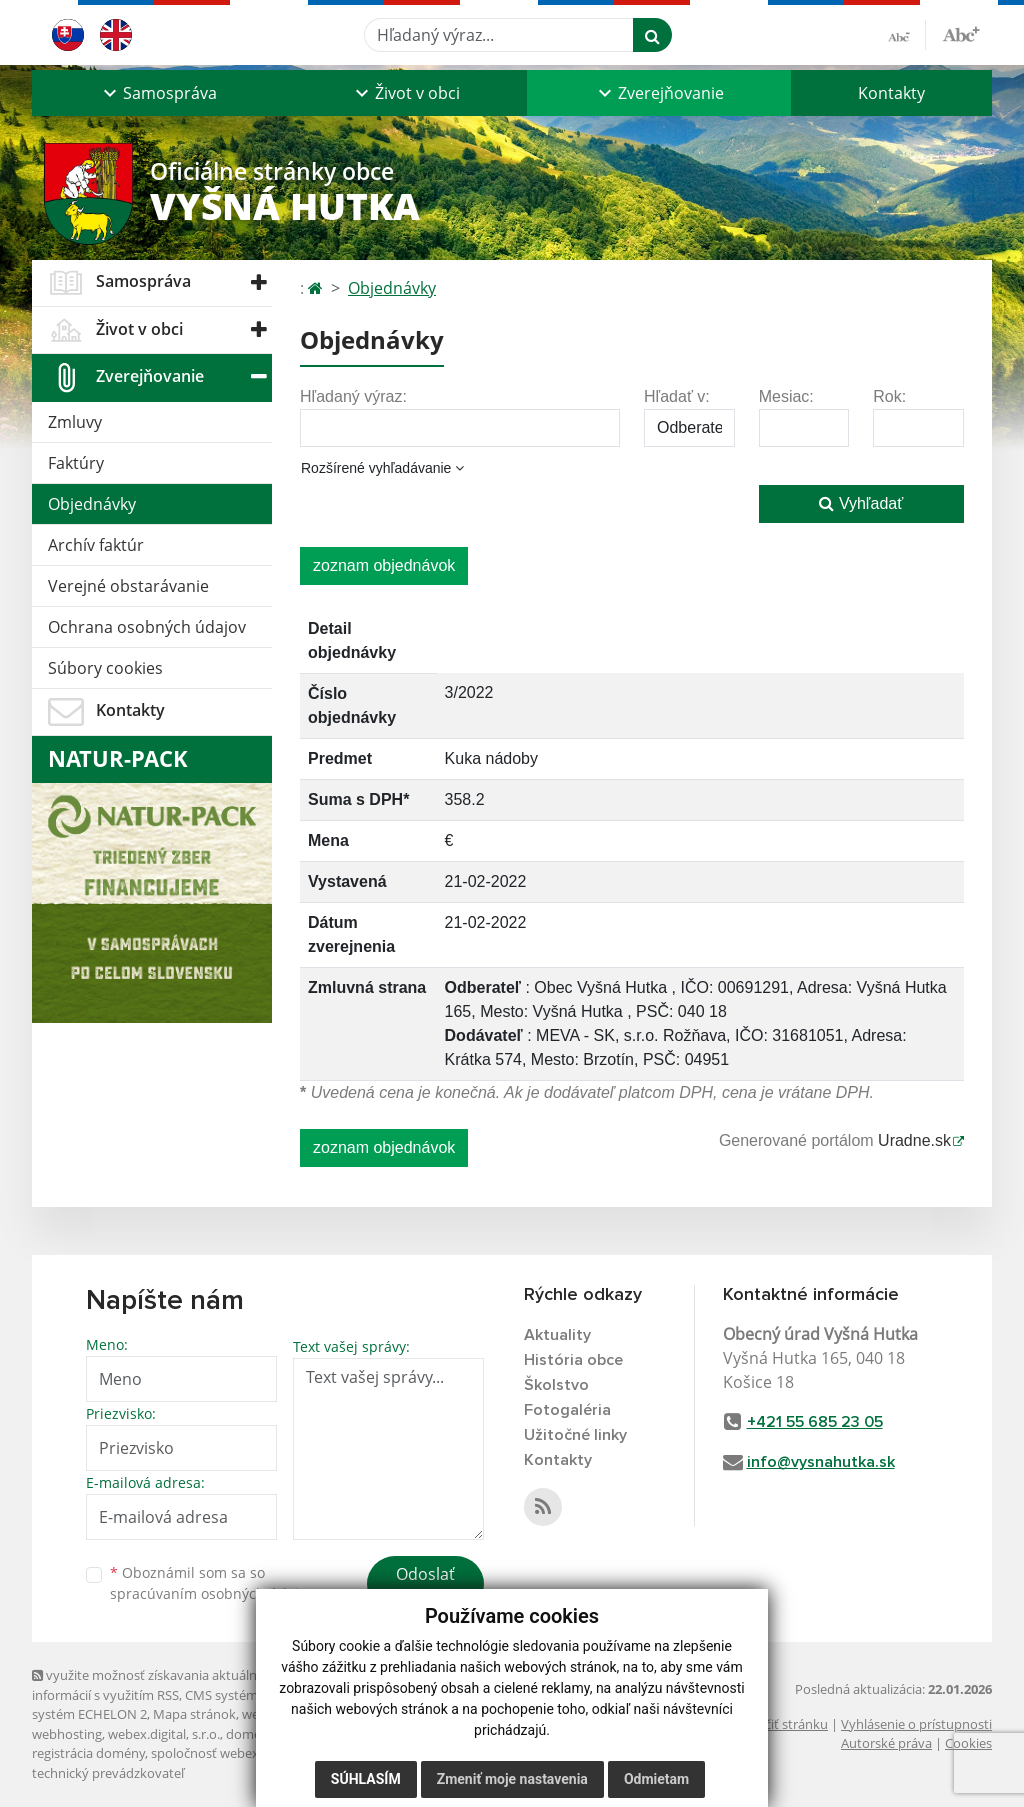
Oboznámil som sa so (212, 1583)
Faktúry (76, 463)
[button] (158, 93)
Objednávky (92, 504)
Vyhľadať (861, 503)
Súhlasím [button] (366, 1779)
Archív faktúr (96, 545)
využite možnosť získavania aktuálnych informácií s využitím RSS (155, 1684)
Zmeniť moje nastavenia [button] (512, 1779)
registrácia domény (88, 1753)
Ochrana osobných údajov (147, 627)
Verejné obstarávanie (128, 586)
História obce (573, 1360)
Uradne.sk (914, 1140)
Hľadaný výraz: (353, 396)
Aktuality (557, 1335)
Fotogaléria (567, 1410)
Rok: (889, 396)
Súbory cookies (105, 668)
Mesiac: (786, 396)
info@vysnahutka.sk (821, 1462)
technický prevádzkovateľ (108, 1773)
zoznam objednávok (384, 565)
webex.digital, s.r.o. (164, 1734)
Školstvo (556, 1385)
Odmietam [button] (656, 1779)
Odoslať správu (425, 1586)
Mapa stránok (194, 1714)
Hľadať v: (677, 396)
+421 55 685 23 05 (815, 1422)
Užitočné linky (575, 1435)
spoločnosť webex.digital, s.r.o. (241, 1753)
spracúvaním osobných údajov (212, 1593)
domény (250, 1734)
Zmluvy (75, 422)
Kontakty (891, 93)
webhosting (67, 1734)
